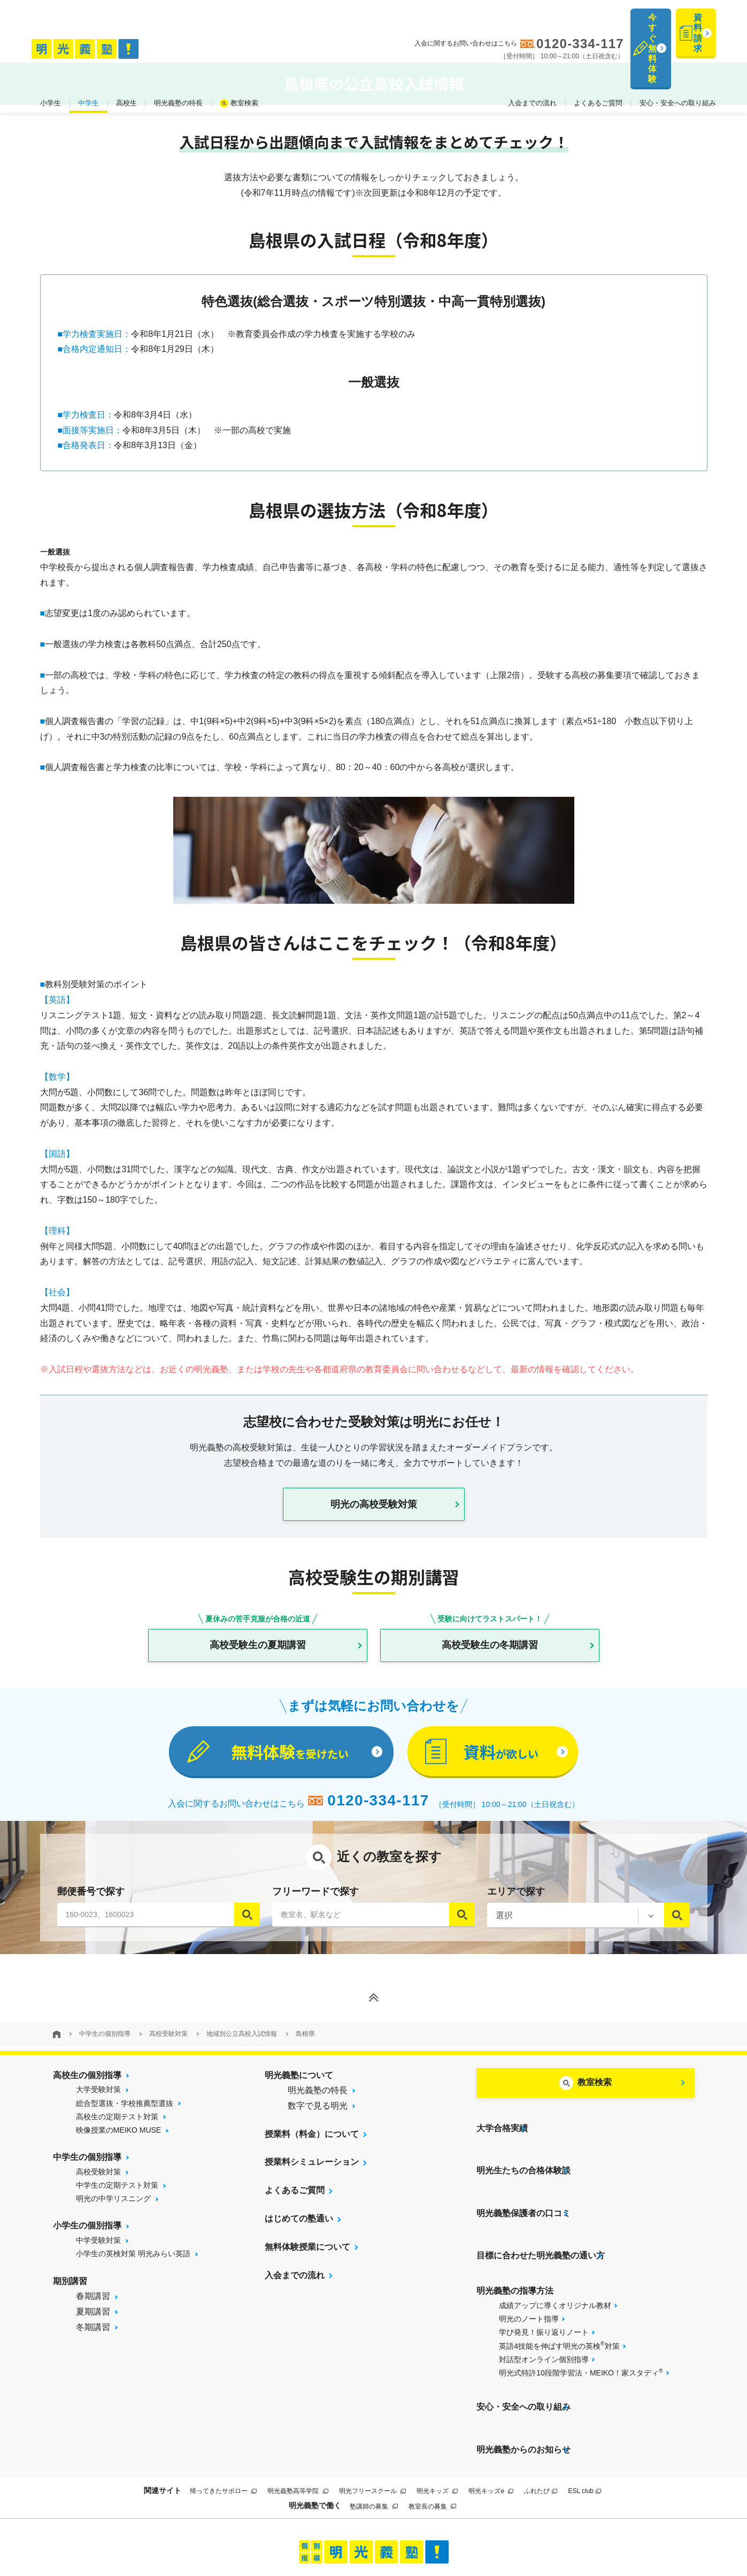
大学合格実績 (502, 2135)
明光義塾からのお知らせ (523, 2385)
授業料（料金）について (312, 2148)
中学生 (88, 53)
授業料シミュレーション (312, 2176)
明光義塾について (299, 2089)
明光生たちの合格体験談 (523, 2163)
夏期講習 (93, 2326)
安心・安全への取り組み (678, 53)
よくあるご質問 (598, 53)
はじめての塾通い (299, 2232)
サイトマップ (293, 2529)
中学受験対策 (98, 2254)
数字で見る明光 (318, 2120)
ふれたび (540, 2420)
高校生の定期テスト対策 (117, 2130)
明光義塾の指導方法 (514, 2247)
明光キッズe (490, 2420)
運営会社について (441, 2529)
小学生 (50, 53)
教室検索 (244, 53)
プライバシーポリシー (361, 2529)
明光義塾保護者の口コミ (523, 2191)
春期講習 (93, 2310)
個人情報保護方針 (516, 2529)
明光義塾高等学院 (297, 2420)
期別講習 (70, 2295)
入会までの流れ (532, 53)
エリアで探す (516, 1905)
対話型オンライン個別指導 (544, 2316)
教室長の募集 (432, 2435)
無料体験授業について (307, 2261)
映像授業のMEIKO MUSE (118, 2144)
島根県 (305, 2048)
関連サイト (162, 2419)
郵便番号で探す (91, 1905)
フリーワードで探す (315, 1905)
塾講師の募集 (373, 2435)
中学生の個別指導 (104, 2048)
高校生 (126, 53)
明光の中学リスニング (113, 2213)
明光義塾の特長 (178, 53)
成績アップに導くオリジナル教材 (555, 2262)
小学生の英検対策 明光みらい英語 (133, 2268)
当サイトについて (231, 2529)
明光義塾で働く (315, 2435)
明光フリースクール (372, 2420)
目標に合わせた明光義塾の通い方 (540, 2220)
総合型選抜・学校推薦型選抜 (124, 2117)
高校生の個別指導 (87, 2089)
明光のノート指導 (529, 2276)
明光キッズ (437, 2420)
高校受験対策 (168, 2048)
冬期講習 (93, 2341)
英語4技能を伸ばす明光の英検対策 (559, 2303)
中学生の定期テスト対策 (117, 2199)
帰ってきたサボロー (223, 2420)
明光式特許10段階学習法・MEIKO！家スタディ (581, 2329)
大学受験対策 (98, 2104)
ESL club (584, 2420)
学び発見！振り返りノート (544, 2290)
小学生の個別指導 (87, 2239)
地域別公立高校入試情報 (241, 2048)
